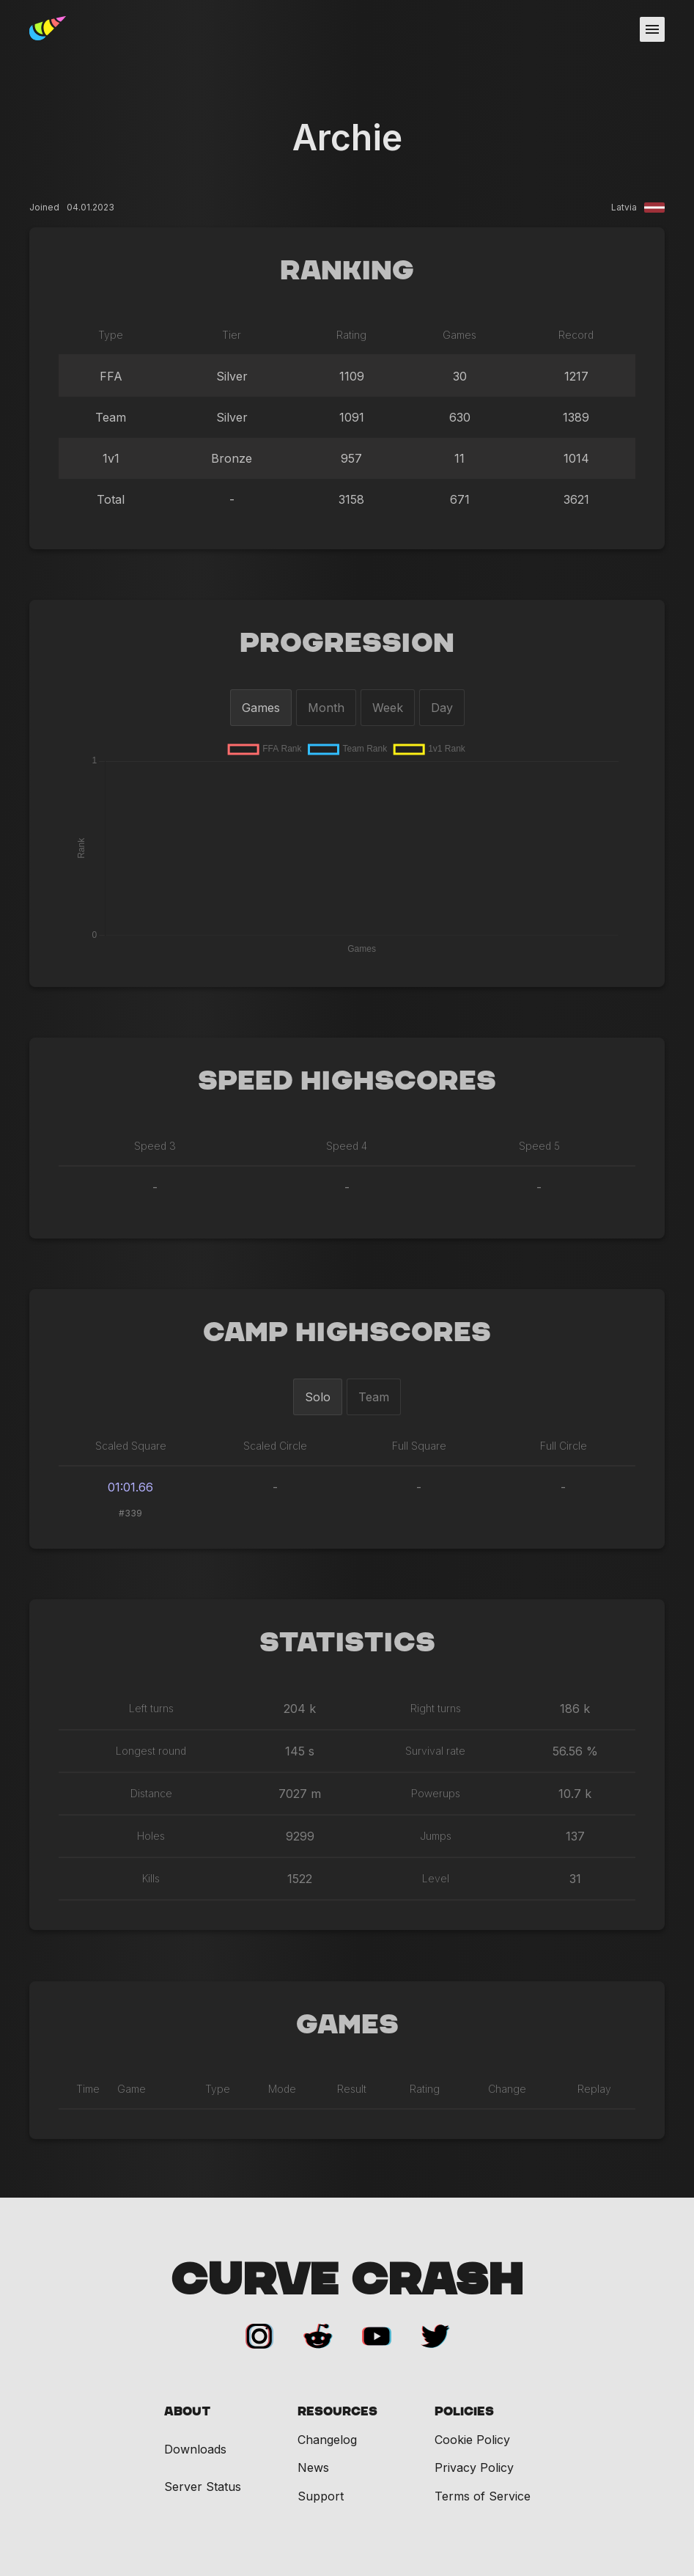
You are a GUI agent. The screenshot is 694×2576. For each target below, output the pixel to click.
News (313, 2467)
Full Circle (563, 1445)
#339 (130, 1513)
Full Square (419, 1445)
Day (442, 707)
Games (261, 707)
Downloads (195, 2449)
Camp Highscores (347, 1333)
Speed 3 (155, 1146)
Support (321, 2496)
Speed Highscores (347, 1081)
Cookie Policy (472, 2439)
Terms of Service (483, 2496)
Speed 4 (346, 1146)
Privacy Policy (474, 2467)
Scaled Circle (275, 1445)
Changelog (327, 2439)
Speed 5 (539, 1146)
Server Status (202, 2487)
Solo (318, 1397)
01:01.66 (130, 1487)
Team (373, 1397)
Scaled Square (130, 1445)
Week (387, 707)
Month (326, 707)
